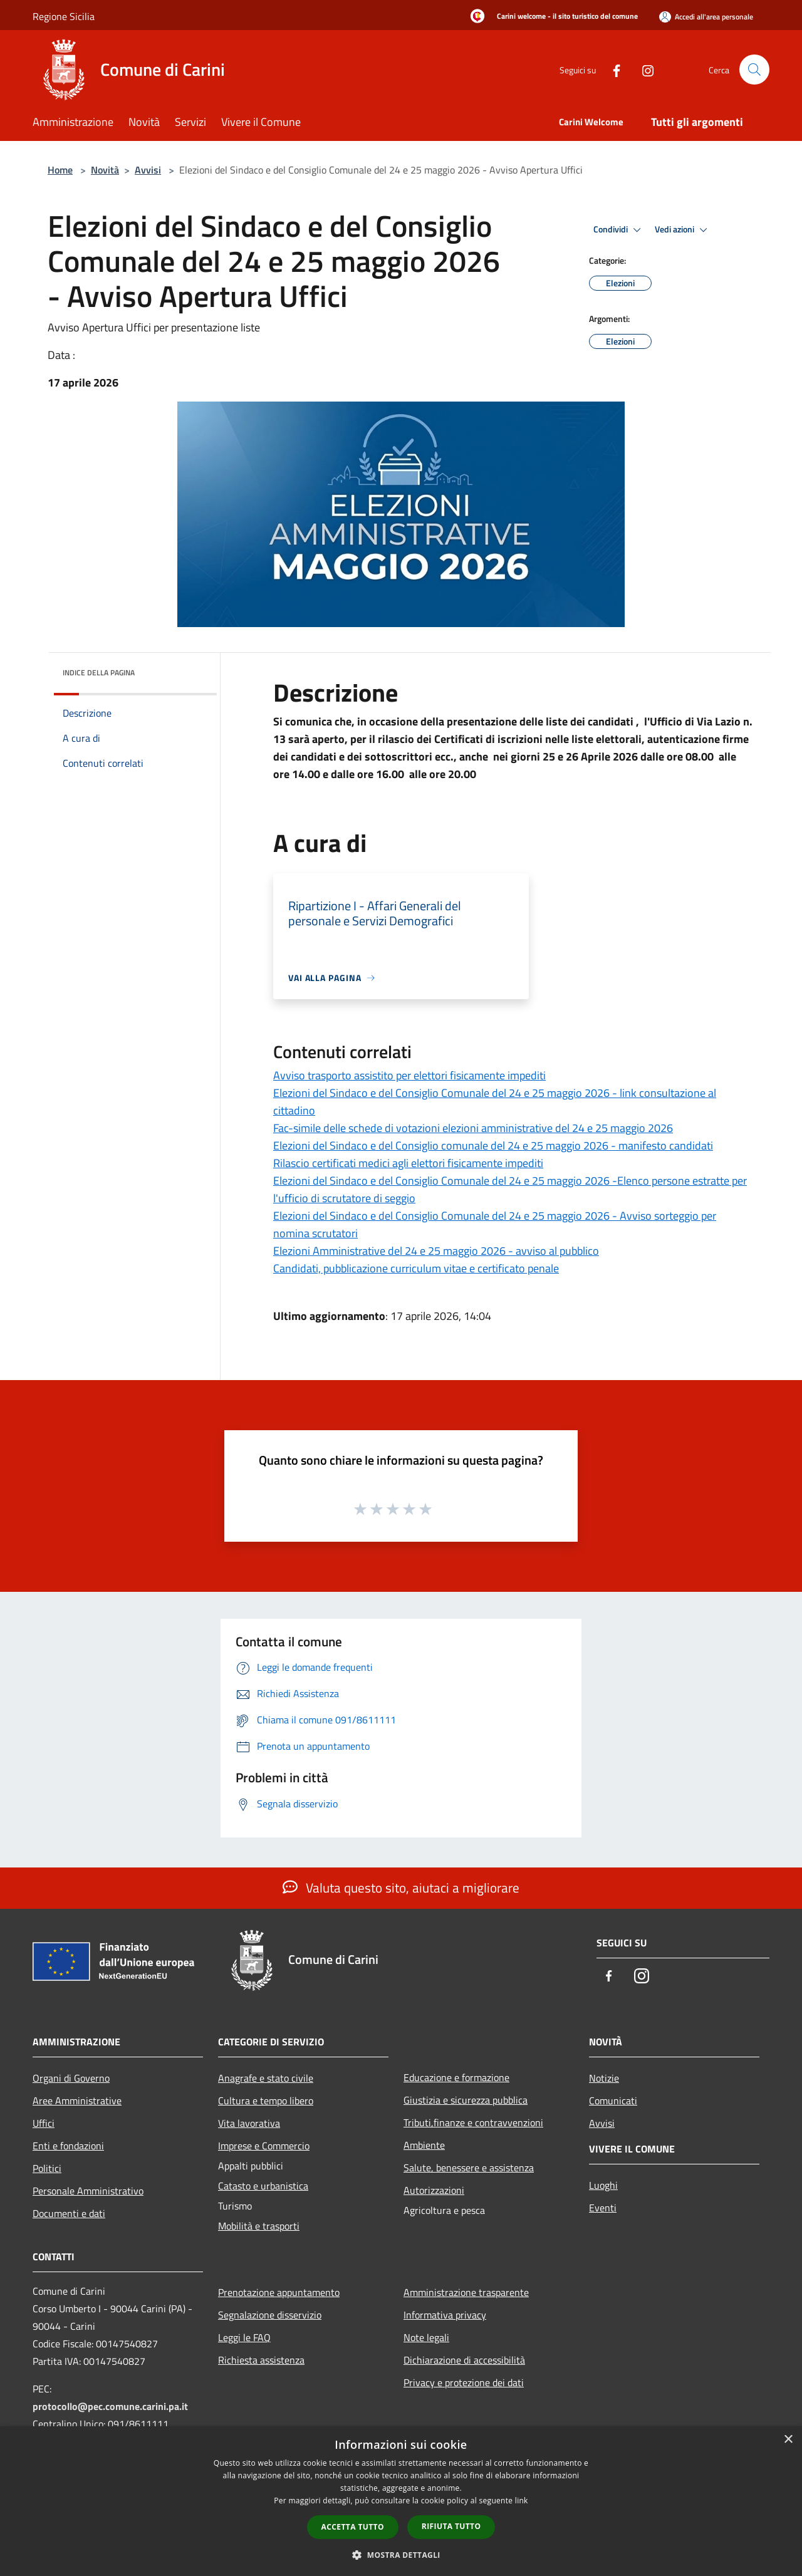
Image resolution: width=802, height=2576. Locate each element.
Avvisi (148, 169)
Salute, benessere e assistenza (469, 2167)
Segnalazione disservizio (269, 2314)
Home (60, 169)
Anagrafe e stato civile (265, 2077)
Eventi (603, 2207)
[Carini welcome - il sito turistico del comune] (550, 17)
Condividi (619, 229)
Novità (105, 169)
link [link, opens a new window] (521, 2500)
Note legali (426, 2337)
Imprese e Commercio (264, 2145)
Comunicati (613, 2100)
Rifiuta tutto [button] (451, 2526)
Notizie (604, 2077)
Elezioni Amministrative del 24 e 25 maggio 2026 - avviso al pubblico (436, 1250)
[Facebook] (611, 69)
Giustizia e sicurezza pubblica (466, 2099)
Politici (47, 2168)
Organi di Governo (71, 2077)
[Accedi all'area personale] (706, 16)
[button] (401, 2554)
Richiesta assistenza (261, 2359)
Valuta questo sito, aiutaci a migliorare (401, 1887)
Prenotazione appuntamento (279, 2292)
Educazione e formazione (456, 2077)
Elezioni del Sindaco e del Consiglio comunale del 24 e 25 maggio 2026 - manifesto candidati (493, 1145)
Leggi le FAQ (244, 2337)
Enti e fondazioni (68, 2145)
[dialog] (401, 2501)
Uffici (44, 2123)
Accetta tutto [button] (352, 2526)
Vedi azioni (683, 229)
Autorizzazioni (434, 2190)
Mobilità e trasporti (258, 2225)
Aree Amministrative (77, 2100)
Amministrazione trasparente (466, 2292)
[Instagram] (642, 69)
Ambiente (424, 2145)
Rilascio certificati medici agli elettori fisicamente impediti (408, 1163)
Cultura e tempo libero (265, 2100)
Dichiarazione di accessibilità (464, 2359)
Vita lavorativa (249, 2123)
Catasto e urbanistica (263, 2185)
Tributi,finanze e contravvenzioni (473, 2122)
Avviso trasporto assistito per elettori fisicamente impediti (409, 1075)
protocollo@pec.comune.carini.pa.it (110, 2406)
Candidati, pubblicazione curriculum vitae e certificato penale (416, 1268)
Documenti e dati (69, 2213)
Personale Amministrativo (88, 2190)
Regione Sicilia (64, 16)
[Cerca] (754, 70)
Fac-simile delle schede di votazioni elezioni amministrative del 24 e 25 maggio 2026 (473, 1127)
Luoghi (603, 2185)
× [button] (788, 2439)
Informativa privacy (445, 2314)
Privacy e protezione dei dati (464, 2382)
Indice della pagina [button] (99, 672)
